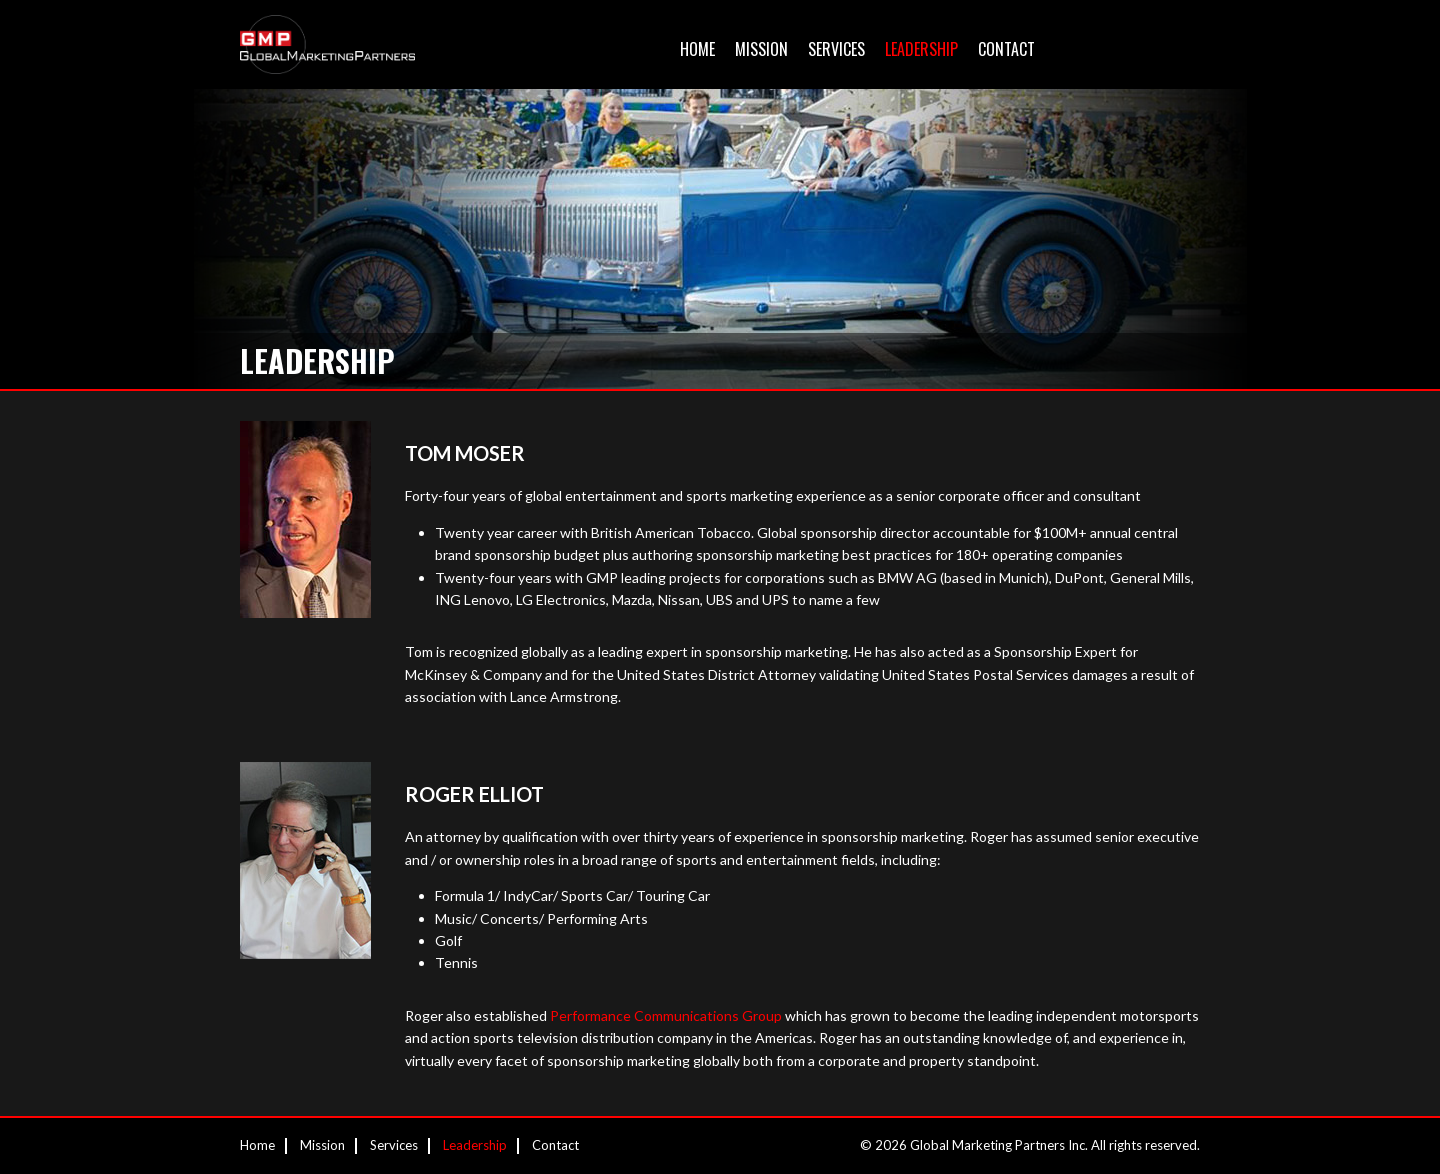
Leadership (921, 49)
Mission (761, 49)
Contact (1006, 49)
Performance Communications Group (666, 1015)
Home (697, 49)
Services (836, 49)
